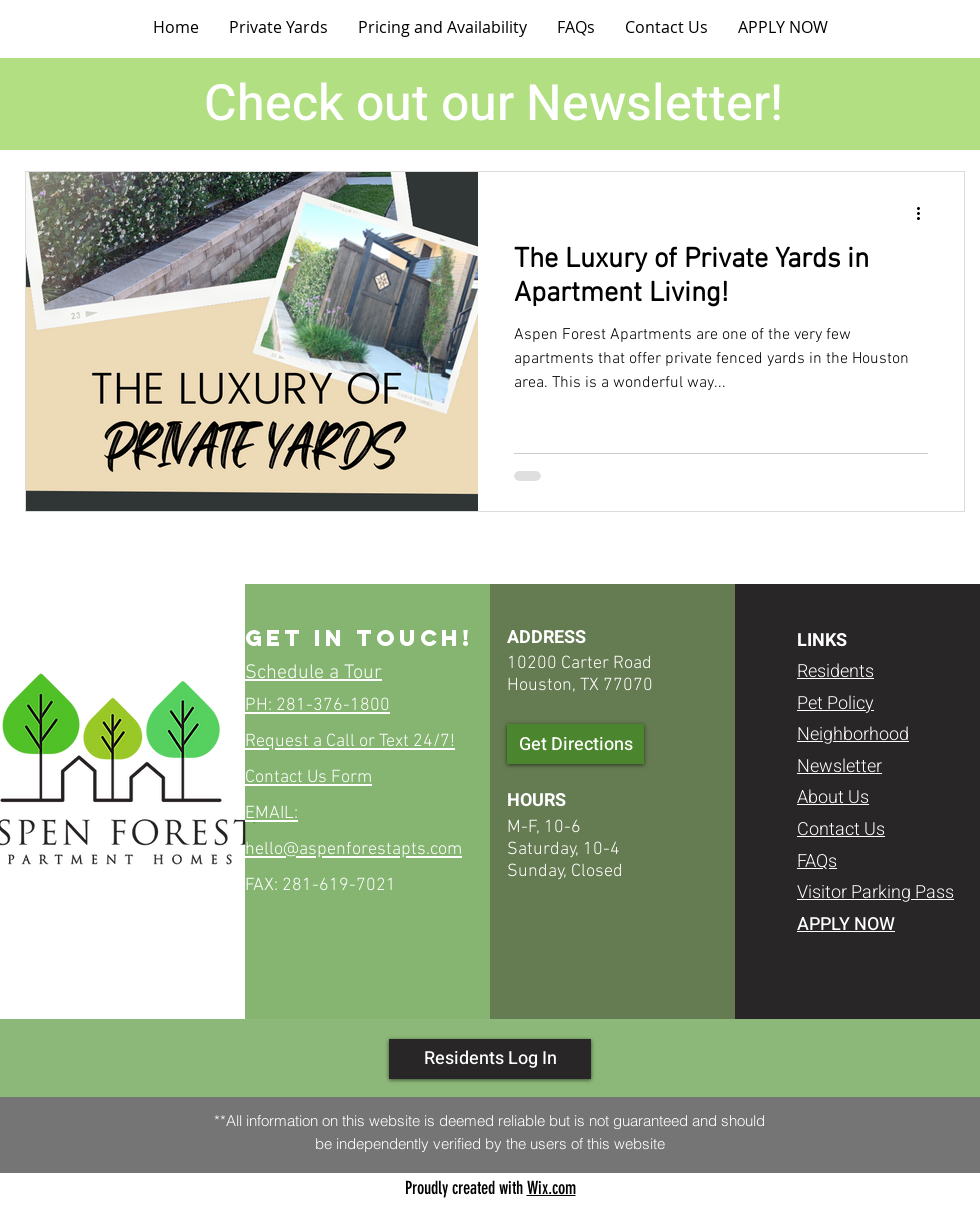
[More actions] (925, 213)
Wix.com (551, 1188)
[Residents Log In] (490, 1059)
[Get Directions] (575, 744)
